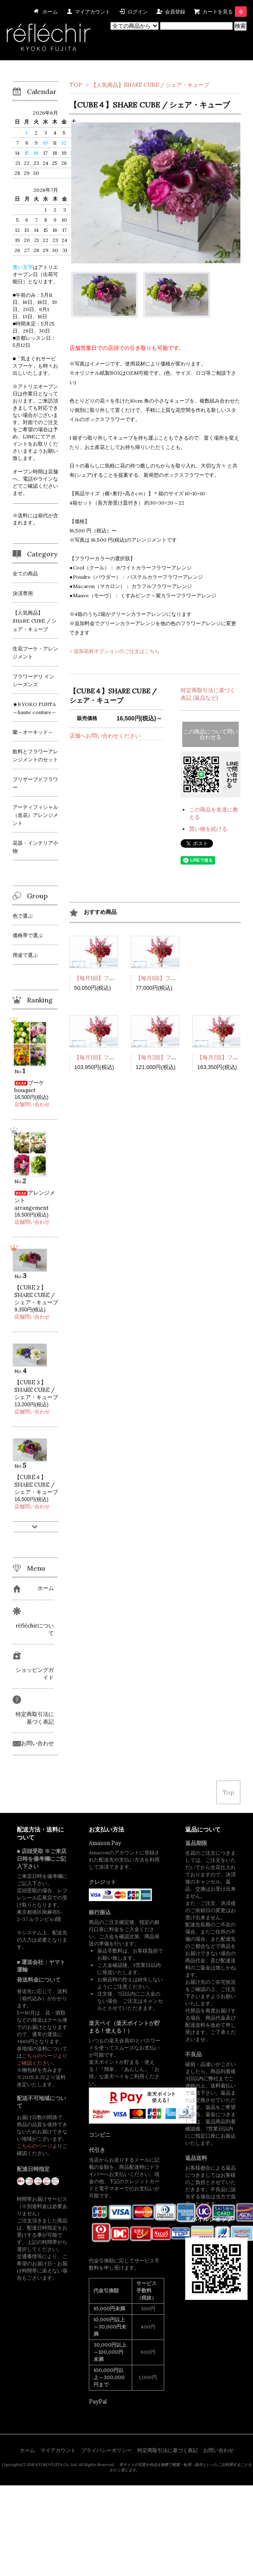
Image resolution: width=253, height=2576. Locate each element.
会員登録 (175, 11)
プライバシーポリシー (106, 2450)
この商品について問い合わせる (210, 734)
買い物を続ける (208, 829)
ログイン (138, 11)
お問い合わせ (218, 2450)
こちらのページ (34, 2146)
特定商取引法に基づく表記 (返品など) (208, 694)
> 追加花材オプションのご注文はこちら (114, 651)
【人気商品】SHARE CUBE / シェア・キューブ (150, 85)
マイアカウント (92, 11)
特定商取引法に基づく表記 (167, 2450)
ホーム (27, 2450)
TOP (75, 85)
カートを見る (224, 11)
